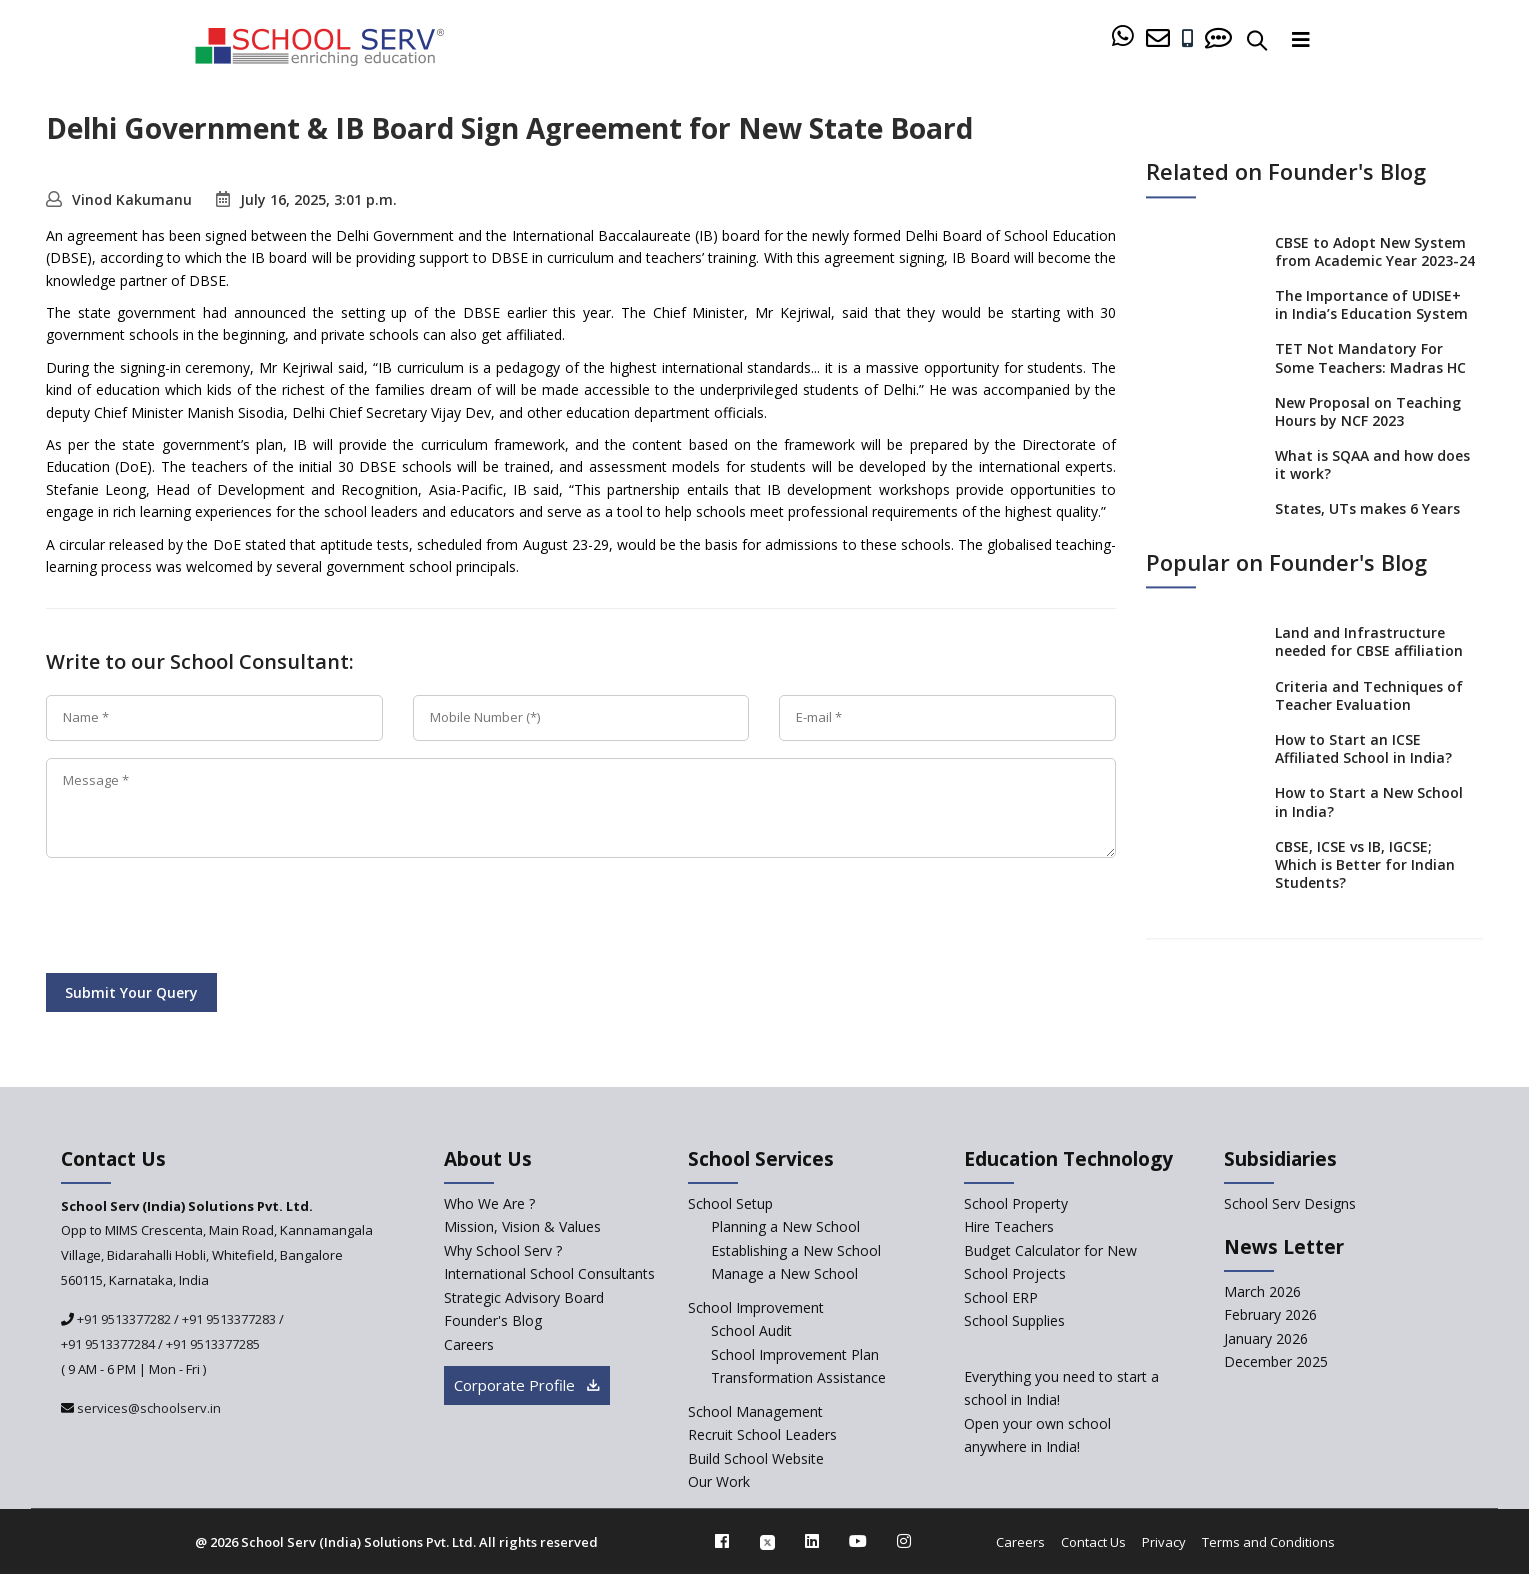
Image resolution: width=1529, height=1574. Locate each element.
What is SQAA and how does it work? (1372, 464)
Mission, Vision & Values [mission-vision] (522, 1226)
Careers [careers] (469, 1344)
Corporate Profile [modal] (527, 1385)
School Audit (751, 1330)
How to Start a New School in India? (1369, 802)
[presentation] (198, 919)
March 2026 (1262, 1291)
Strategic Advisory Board (524, 1297)
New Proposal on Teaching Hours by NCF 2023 (1368, 411)
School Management (755, 1411)
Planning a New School (785, 1226)
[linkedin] (812, 1541)
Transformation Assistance (798, 1377)
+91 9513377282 (122, 1319)
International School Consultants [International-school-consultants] (549, 1273)
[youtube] (858, 1541)
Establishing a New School (796, 1250)
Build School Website (756, 1458)
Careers (1020, 1542)
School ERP (1001, 1297)
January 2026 (1266, 1338)
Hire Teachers (1009, 1226)
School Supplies (1014, 1320)
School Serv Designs (1290, 1203)
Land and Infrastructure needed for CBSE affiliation (1369, 642)
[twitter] (767, 1541)
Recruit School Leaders (762, 1434)
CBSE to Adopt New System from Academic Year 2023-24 (1375, 251)
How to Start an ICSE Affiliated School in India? (1363, 748)
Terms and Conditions (1268, 1542)
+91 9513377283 (229, 1319)
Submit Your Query (131, 992)
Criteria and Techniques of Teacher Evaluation (1369, 695)
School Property (1016, 1203)
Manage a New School (784, 1273)
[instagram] (904, 1541)
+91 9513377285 (213, 1344)
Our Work (719, 1481)
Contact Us (1093, 1542)
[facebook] (722, 1541)
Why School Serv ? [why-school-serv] (503, 1250)
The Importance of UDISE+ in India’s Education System (1371, 304)
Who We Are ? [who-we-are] (489, 1203)
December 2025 (1276, 1361)
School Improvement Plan (795, 1354)
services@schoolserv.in (147, 1408)
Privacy (1164, 1542)
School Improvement (756, 1307)
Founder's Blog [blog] (493, 1320)
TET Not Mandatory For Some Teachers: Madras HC (1370, 358)
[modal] (1470, 1358)
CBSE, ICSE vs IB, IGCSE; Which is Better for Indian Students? (1365, 864)
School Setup (730, 1203)
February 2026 (1270, 1314)
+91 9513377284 (108, 1344)
